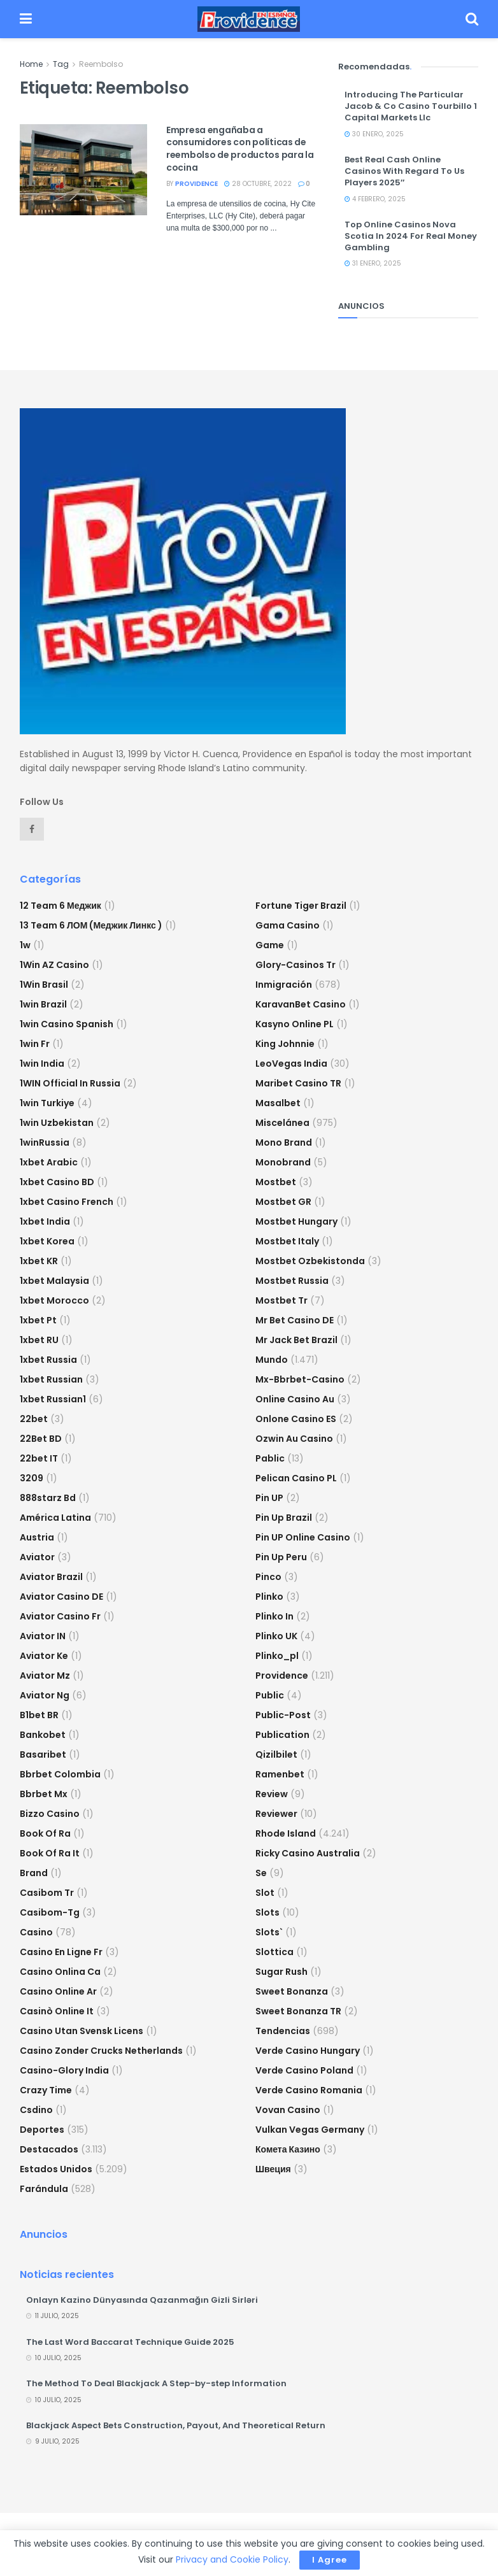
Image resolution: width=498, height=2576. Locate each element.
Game (269, 945)
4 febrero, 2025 (375, 199)
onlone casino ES (295, 1419)
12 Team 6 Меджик (60, 905)
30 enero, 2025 (374, 134)
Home (31, 64)
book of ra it (50, 1853)
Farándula (44, 2188)
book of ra (45, 1833)
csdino (36, 2109)
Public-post (283, 1715)
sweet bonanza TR (298, 2011)
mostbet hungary (296, 1221)
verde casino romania (308, 2090)
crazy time (46, 2090)
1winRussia (44, 1142)
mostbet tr (281, 1300)
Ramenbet (279, 1774)
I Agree (329, 2560)
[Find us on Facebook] (32, 829)
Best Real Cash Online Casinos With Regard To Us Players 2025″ (404, 171)
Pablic (270, 1458)
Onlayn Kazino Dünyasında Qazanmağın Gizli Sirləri (142, 2300)
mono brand (283, 1142)
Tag (61, 64)
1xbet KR (39, 1261)
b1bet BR (39, 1715)
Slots (267, 1912)
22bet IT (39, 1458)
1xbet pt (38, 1320)
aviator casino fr (60, 1616)
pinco (268, 1576)
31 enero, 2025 (373, 263)
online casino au (294, 1399)
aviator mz (45, 1675)
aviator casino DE (61, 1596)
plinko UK (276, 1636)
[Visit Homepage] (248, 19)
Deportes (42, 2129)
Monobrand (283, 1162)
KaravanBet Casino (300, 1004)
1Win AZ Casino (54, 964)
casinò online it (57, 2011)
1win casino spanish (66, 1024)
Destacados (49, 2149)
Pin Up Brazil (283, 1517)
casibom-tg (50, 1912)
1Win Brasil (44, 984)
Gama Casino (287, 925)
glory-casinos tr (295, 964)
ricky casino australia (307, 1853)
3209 (31, 1478)
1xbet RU (39, 1340)
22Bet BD (41, 1438)
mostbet (275, 1182)
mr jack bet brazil (296, 1340)
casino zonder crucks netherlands (101, 2050)
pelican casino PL (296, 1478)
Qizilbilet (276, 1754)
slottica (274, 1952)
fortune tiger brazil (300, 905)
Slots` (269, 1932)
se (261, 1873)
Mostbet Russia (292, 1280)
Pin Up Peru (281, 1557)
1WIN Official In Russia (70, 1083)
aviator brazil (51, 1576)
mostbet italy (287, 1241)
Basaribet (43, 1754)
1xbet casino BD (57, 1182)
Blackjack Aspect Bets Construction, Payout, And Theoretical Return (175, 2425)
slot (264, 1892)
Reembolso (101, 64)
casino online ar (58, 1991)
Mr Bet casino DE (294, 1320)
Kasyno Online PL (294, 1024)
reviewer (276, 1813)
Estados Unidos (56, 2169)
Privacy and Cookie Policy (232, 2559)
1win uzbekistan (57, 1122)
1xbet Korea (47, 1241)
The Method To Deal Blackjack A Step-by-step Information (156, 2383)
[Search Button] (472, 19)
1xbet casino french (66, 1201)
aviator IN (43, 1636)
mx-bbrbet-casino (300, 1379)
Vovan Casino (287, 2109)
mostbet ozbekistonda (310, 1261)
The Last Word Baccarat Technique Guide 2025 (130, 2342)
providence (196, 184)
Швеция (273, 2169)
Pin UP (269, 1497)
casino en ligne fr (61, 1952)
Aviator (37, 1557)
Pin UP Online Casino (302, 1537)
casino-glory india (64, 2070)
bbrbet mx (44, 1794)
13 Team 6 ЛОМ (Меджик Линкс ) (91, 925)
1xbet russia (48, 1359)
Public (269, 1695)
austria (37, 1537)
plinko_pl (277, 1655)
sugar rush (281, 1971)
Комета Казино (287, 2149)
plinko (269, 1596)
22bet (34, 1419)
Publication (282, 1734)
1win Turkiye (47, 1103)
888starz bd (48, 1497)
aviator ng (44, 1695)
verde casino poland (304, 2070)
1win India (42, 1063)
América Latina (55, 1517)
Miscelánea (282, 1122)
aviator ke (44, 1655)
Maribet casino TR (298, 1083)
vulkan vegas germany (309, 2129)
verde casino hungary (307, 2050)
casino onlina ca (60, 1971)
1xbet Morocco (54, 1300)
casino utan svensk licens (81, 2031)
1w (25, 945)
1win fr (35, 1043)
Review (271, 1794)
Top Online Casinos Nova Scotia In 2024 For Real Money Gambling (411, 235)
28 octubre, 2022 (258, 184)
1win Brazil (43, 1004)
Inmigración (283, 984)
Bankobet (43, 1734)
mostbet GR (283, 1201)
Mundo (271, 1359)
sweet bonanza (291, 1991)
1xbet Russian (51, 1379)
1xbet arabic (49, 1162)
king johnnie (285, 1043)
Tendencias (282, 2031)
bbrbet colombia (60, 1774)
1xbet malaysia (54, 1280)
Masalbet (278, 1103)
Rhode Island (285, 1833)
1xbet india (45, 1221)
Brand (34, 1873)
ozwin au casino (294, 1438)
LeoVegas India (291, 1063)
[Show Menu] (26, 19)
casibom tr (47, 1892)
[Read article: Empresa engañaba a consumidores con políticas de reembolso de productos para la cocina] (83, 169)
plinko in (274, 1616)
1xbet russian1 (53, 1399)
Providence (281, 1675)
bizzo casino (50, 1813)
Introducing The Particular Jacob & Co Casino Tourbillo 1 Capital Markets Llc (411, 106)
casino (36, 1932)
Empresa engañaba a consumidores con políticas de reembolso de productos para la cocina (240, 149)
